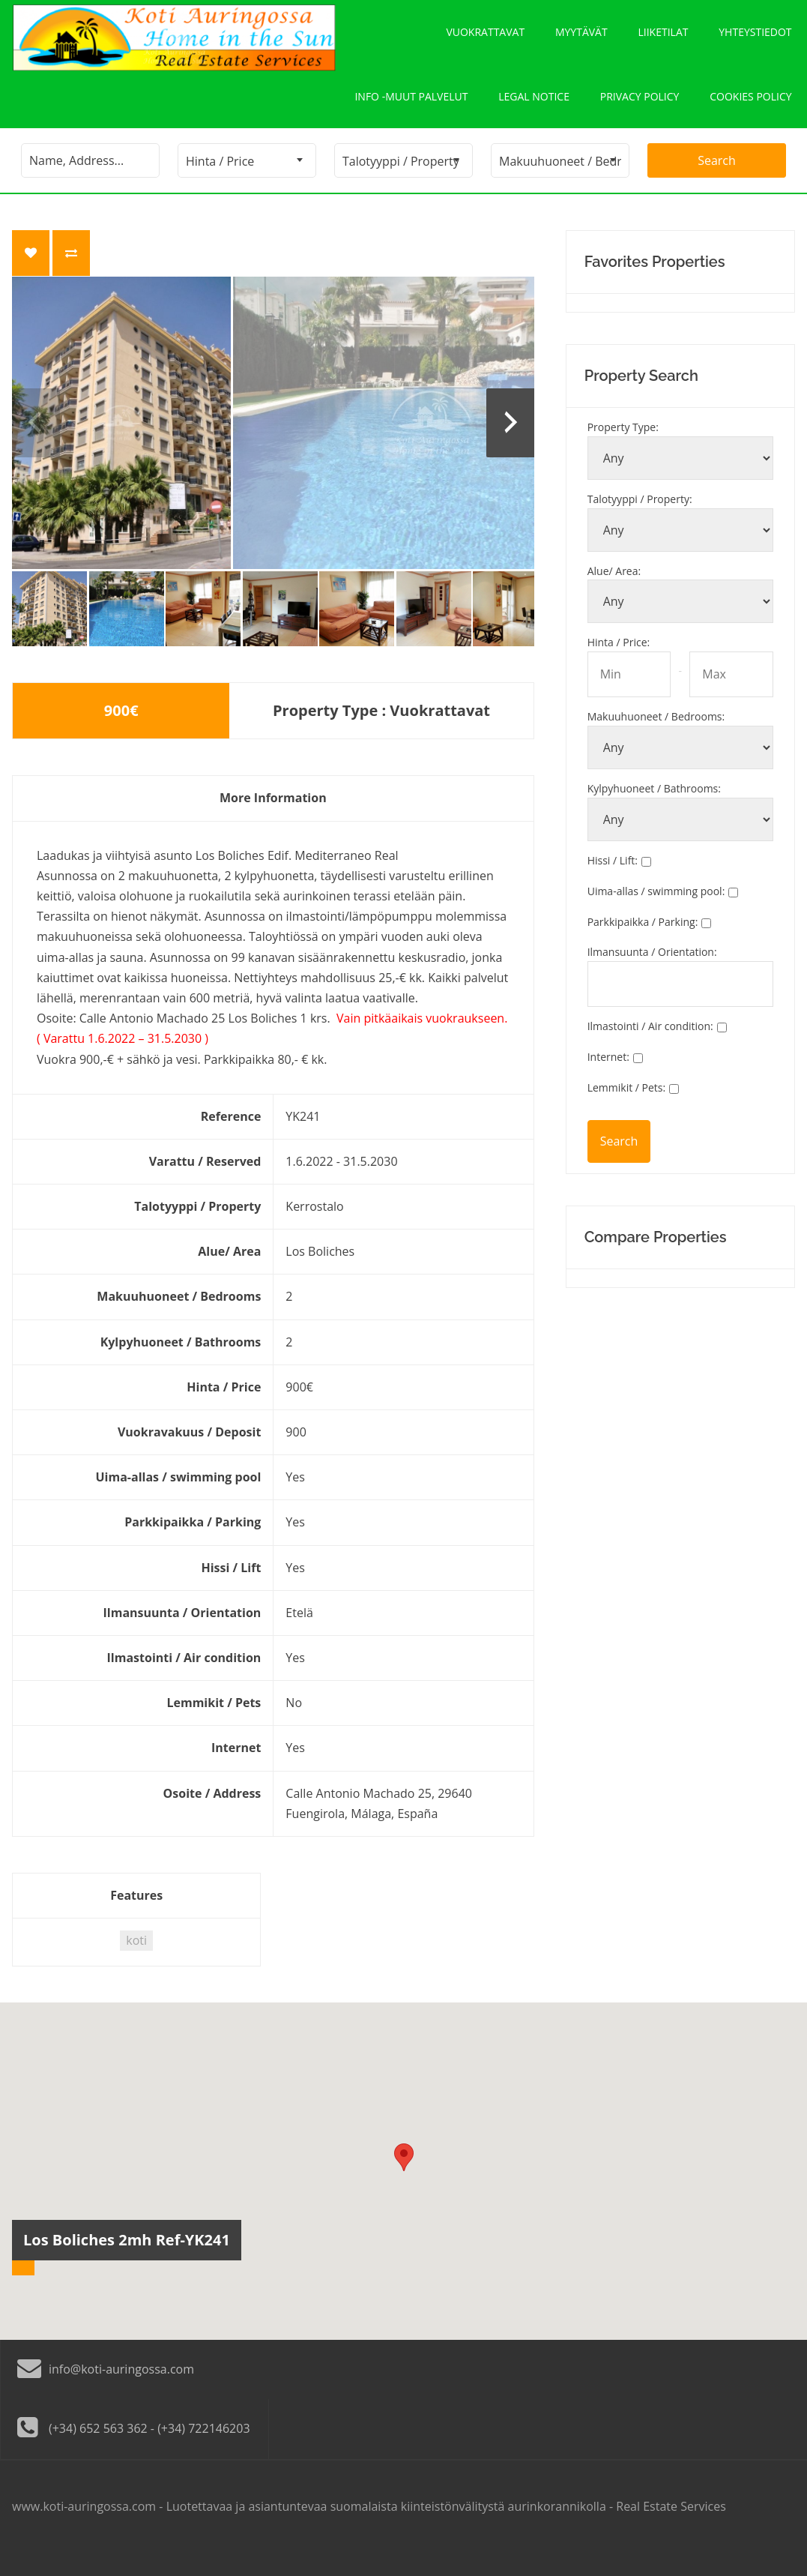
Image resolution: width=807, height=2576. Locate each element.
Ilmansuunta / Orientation (652, 975)
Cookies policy (750, 113)
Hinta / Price (618, 665)
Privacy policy (639, 113)
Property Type (623, 450)
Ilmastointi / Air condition (650, 1049)
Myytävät (581, 38)
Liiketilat (663, 38)
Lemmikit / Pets (626, 1111)
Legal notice (533, 113)
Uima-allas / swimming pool (656, 914)
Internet (608, 1080)
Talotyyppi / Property (639, 522)
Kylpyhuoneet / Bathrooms (654, 811)
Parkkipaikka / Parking (642, 945)
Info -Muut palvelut (410, 113)
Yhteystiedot (755, 38)
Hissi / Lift (612, 883)
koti (136, 1963)
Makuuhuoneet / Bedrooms (656, 739)
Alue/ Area (614, 594)
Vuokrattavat (485, 38)
